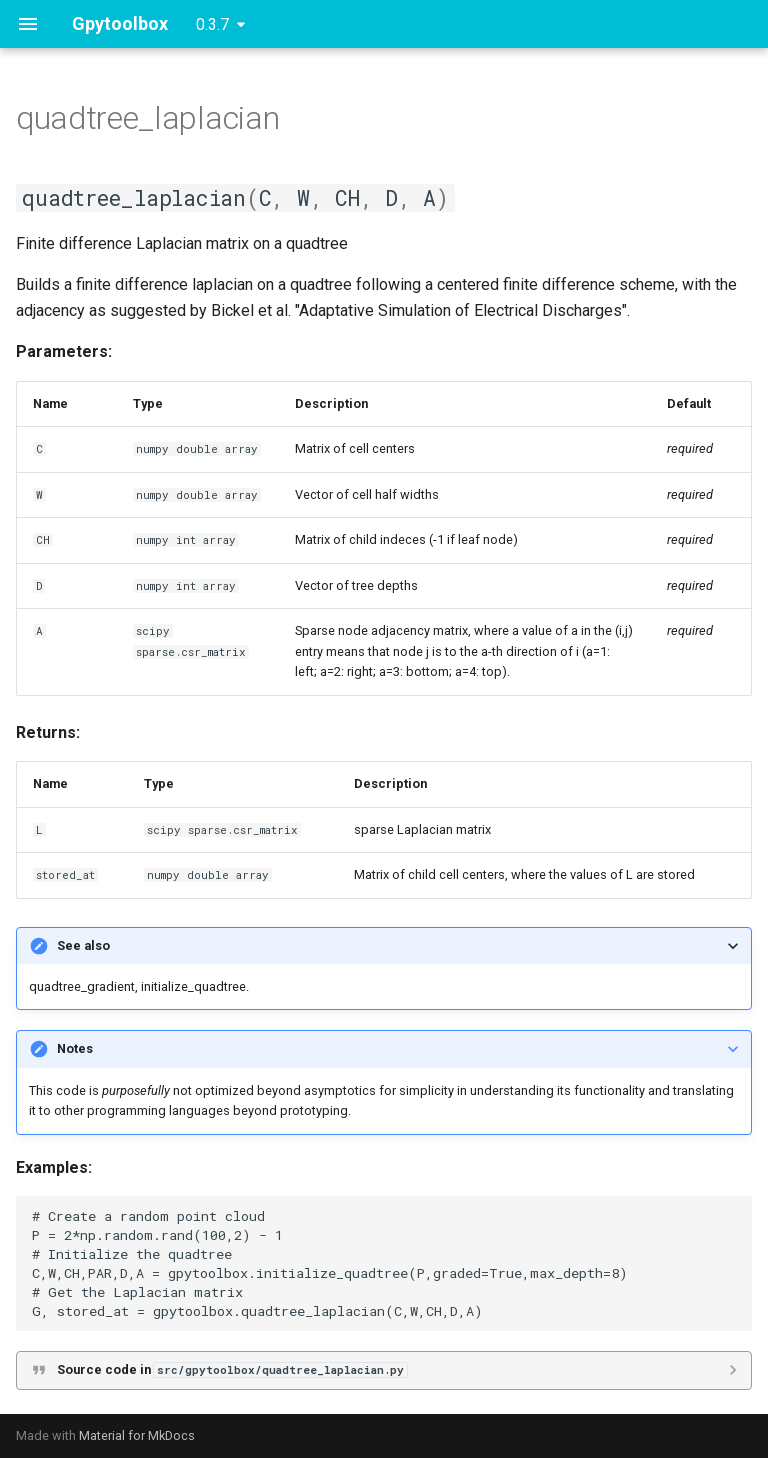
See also (83, 945)
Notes (75, 1048)
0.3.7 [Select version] (212, 24)
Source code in (232, 1369)
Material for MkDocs (137, 1435)
